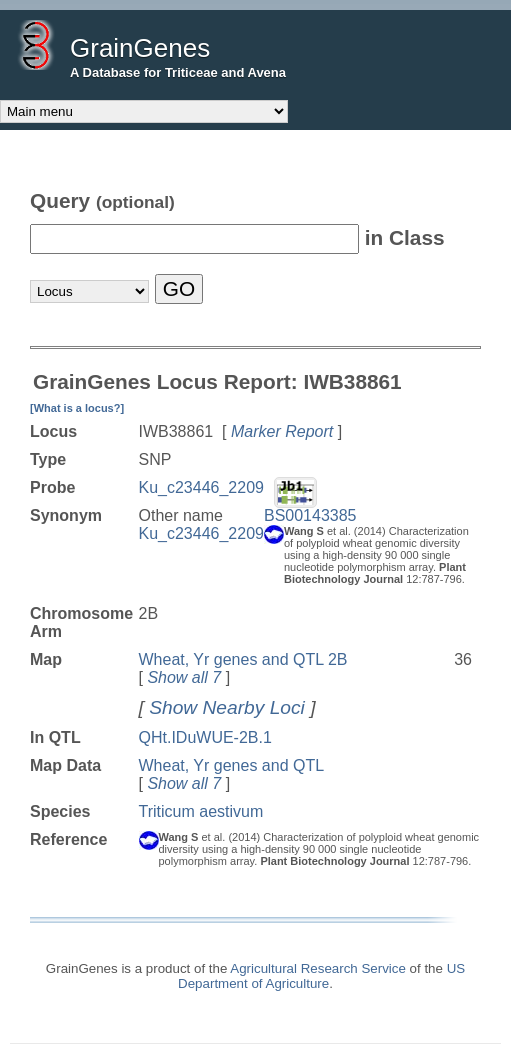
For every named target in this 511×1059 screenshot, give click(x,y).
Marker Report (282, 431)
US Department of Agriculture (321, 976)
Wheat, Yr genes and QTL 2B (243, 659)
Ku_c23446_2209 (201, 487)
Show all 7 (184, 677)
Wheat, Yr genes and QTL (232, 765)
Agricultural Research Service (318, 968)
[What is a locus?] (77, 408)
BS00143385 (310, 515)
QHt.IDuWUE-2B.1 (205, 737)
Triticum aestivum (201, 811)
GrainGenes (140, 48)
